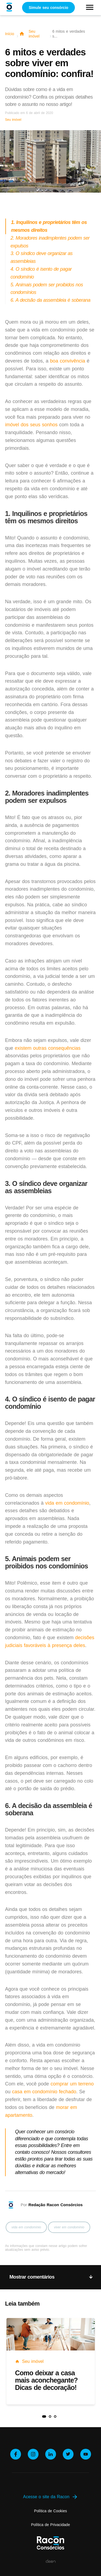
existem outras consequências (48, 1048)
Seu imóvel (34, 33)
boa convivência (67, 361)
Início (9, 34)
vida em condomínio (67, 1503)
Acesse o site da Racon (50, 2497)
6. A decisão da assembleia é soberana (50, 300)
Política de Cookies (50, 2511)
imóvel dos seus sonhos (31, 424)
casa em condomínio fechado (44, 2091)
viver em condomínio (69, 2227)
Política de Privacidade (50, 2525)
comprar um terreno (72, 2084)
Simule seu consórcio (48, 7)
